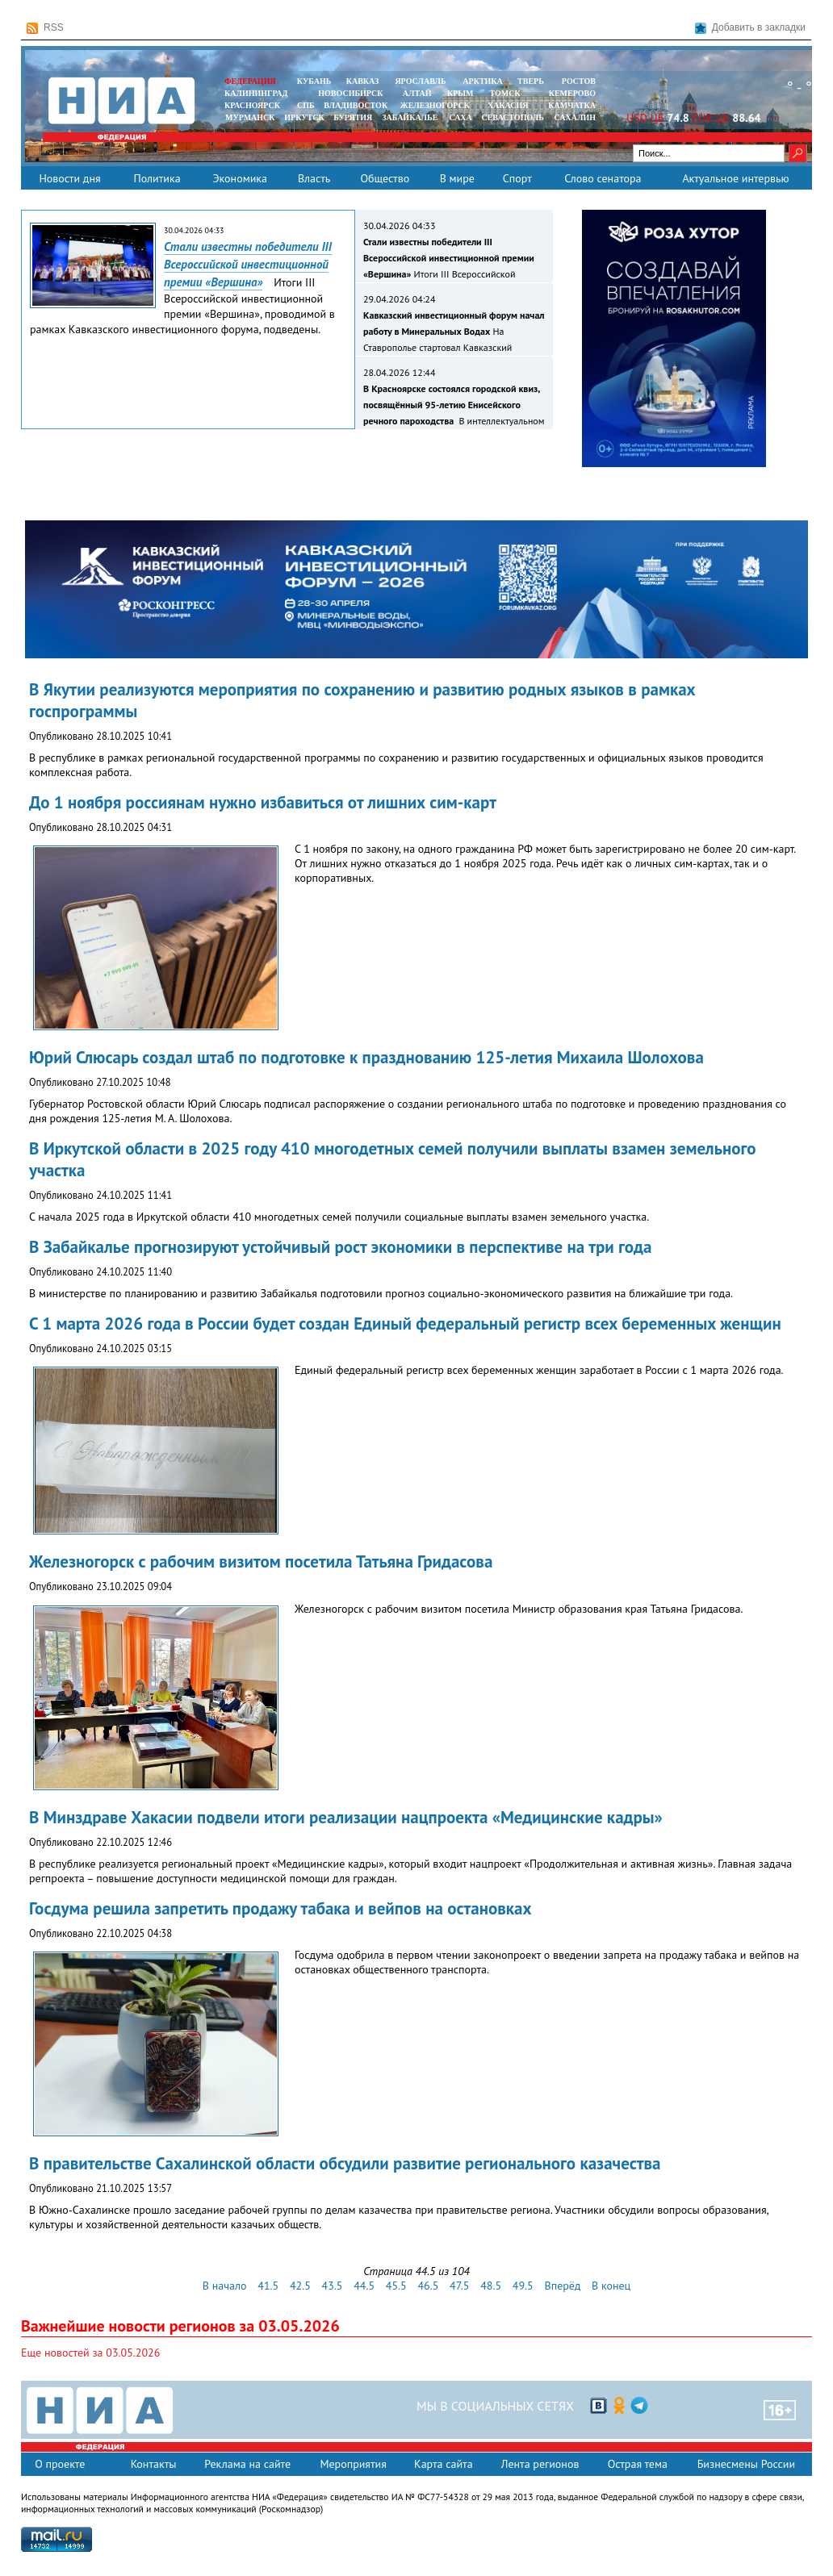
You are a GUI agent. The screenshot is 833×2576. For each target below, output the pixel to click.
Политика (156, 178)
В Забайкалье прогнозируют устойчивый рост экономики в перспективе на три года (340, 1247)
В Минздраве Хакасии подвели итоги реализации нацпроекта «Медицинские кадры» (346, 1817)
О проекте (60, 2464)
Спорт (517, 178)
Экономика (239, 178)
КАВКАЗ (362, 81)
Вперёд (562, 2285)
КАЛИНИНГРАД (255, 93)
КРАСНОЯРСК (252, 105)
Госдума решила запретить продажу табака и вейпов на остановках (280, 1908)
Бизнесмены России (746, 2464)
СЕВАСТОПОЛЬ (512, 117)
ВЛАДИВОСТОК (355, 105)
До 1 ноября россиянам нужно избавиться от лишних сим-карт (262, 802)
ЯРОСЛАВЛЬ (420, 81)
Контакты (154, 2464)
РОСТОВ (579, 81)
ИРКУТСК (304, 117)
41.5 (267, 2285)
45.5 (396, 2285)
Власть (314, 178)
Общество (384, 178)
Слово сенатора (602, 178)
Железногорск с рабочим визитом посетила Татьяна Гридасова (260, 1561)
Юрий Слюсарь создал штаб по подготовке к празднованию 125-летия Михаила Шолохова (366, 1057)
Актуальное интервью (735, 178)
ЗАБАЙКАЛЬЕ (411, 117)
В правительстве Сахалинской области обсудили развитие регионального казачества (345, 2163)
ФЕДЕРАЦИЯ (250, 81)
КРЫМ (460, 93)
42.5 (300, 2285)
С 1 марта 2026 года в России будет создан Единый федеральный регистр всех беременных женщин (405, 1323)
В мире (457, 178)
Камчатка (571, 105)
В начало (225, 2285)
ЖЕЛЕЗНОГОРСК (435, 105)
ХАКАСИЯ (506, 105)
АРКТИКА (483, 81)
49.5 (523, 2285)
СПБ (306, 105)
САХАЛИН (575, 117)
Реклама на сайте (247, 2464)
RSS (45, 28)
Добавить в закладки (750, 28)
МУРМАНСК (250, 117)
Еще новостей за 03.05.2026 (90, 2352)
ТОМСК (507, 93)
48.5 (490, 2285)
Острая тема (638, 2464)
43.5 (332, 2285)
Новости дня (69, 178)
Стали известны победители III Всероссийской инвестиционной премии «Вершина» (248, 264)
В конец (611, 2285)
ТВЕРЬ (530, 81)
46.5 (427, 2285)
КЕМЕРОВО (572, 93)
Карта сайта (443, 2464)
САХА (460, 117)
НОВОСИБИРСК (350, 93)
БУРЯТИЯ (352, 117)
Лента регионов (540, 2464)
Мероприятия (353, 2464)
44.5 (364, 2285)
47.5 (459, 2285)
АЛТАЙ (417, 93)
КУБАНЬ (314, 81)
